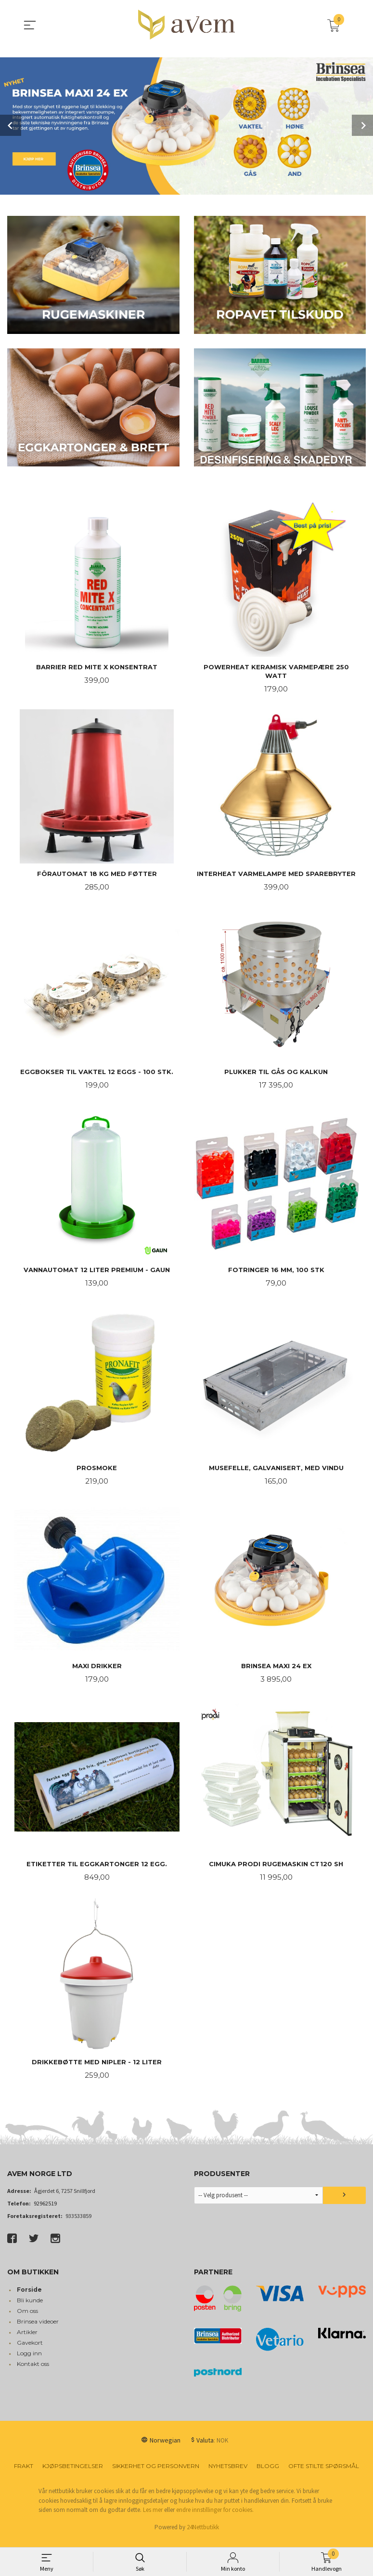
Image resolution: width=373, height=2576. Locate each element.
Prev (10, 125)
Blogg (268, 2473)
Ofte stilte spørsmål (323, 2473)
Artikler (27, 2339)
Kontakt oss (33, 2371)
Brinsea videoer (38, 2329)
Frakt (23, 2473)
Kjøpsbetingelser (72, 2473)
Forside (29, 2297)
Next (362, 125)
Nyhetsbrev (227, 2473)
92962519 (45, 2211)
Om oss (27, 2318)
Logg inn (29, 2360)
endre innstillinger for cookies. (215, 2517)
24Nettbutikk (203, 2535)
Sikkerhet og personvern (155, 2473)
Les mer (153, 2517)
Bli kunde (30, 2307)
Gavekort (30, 2350)
